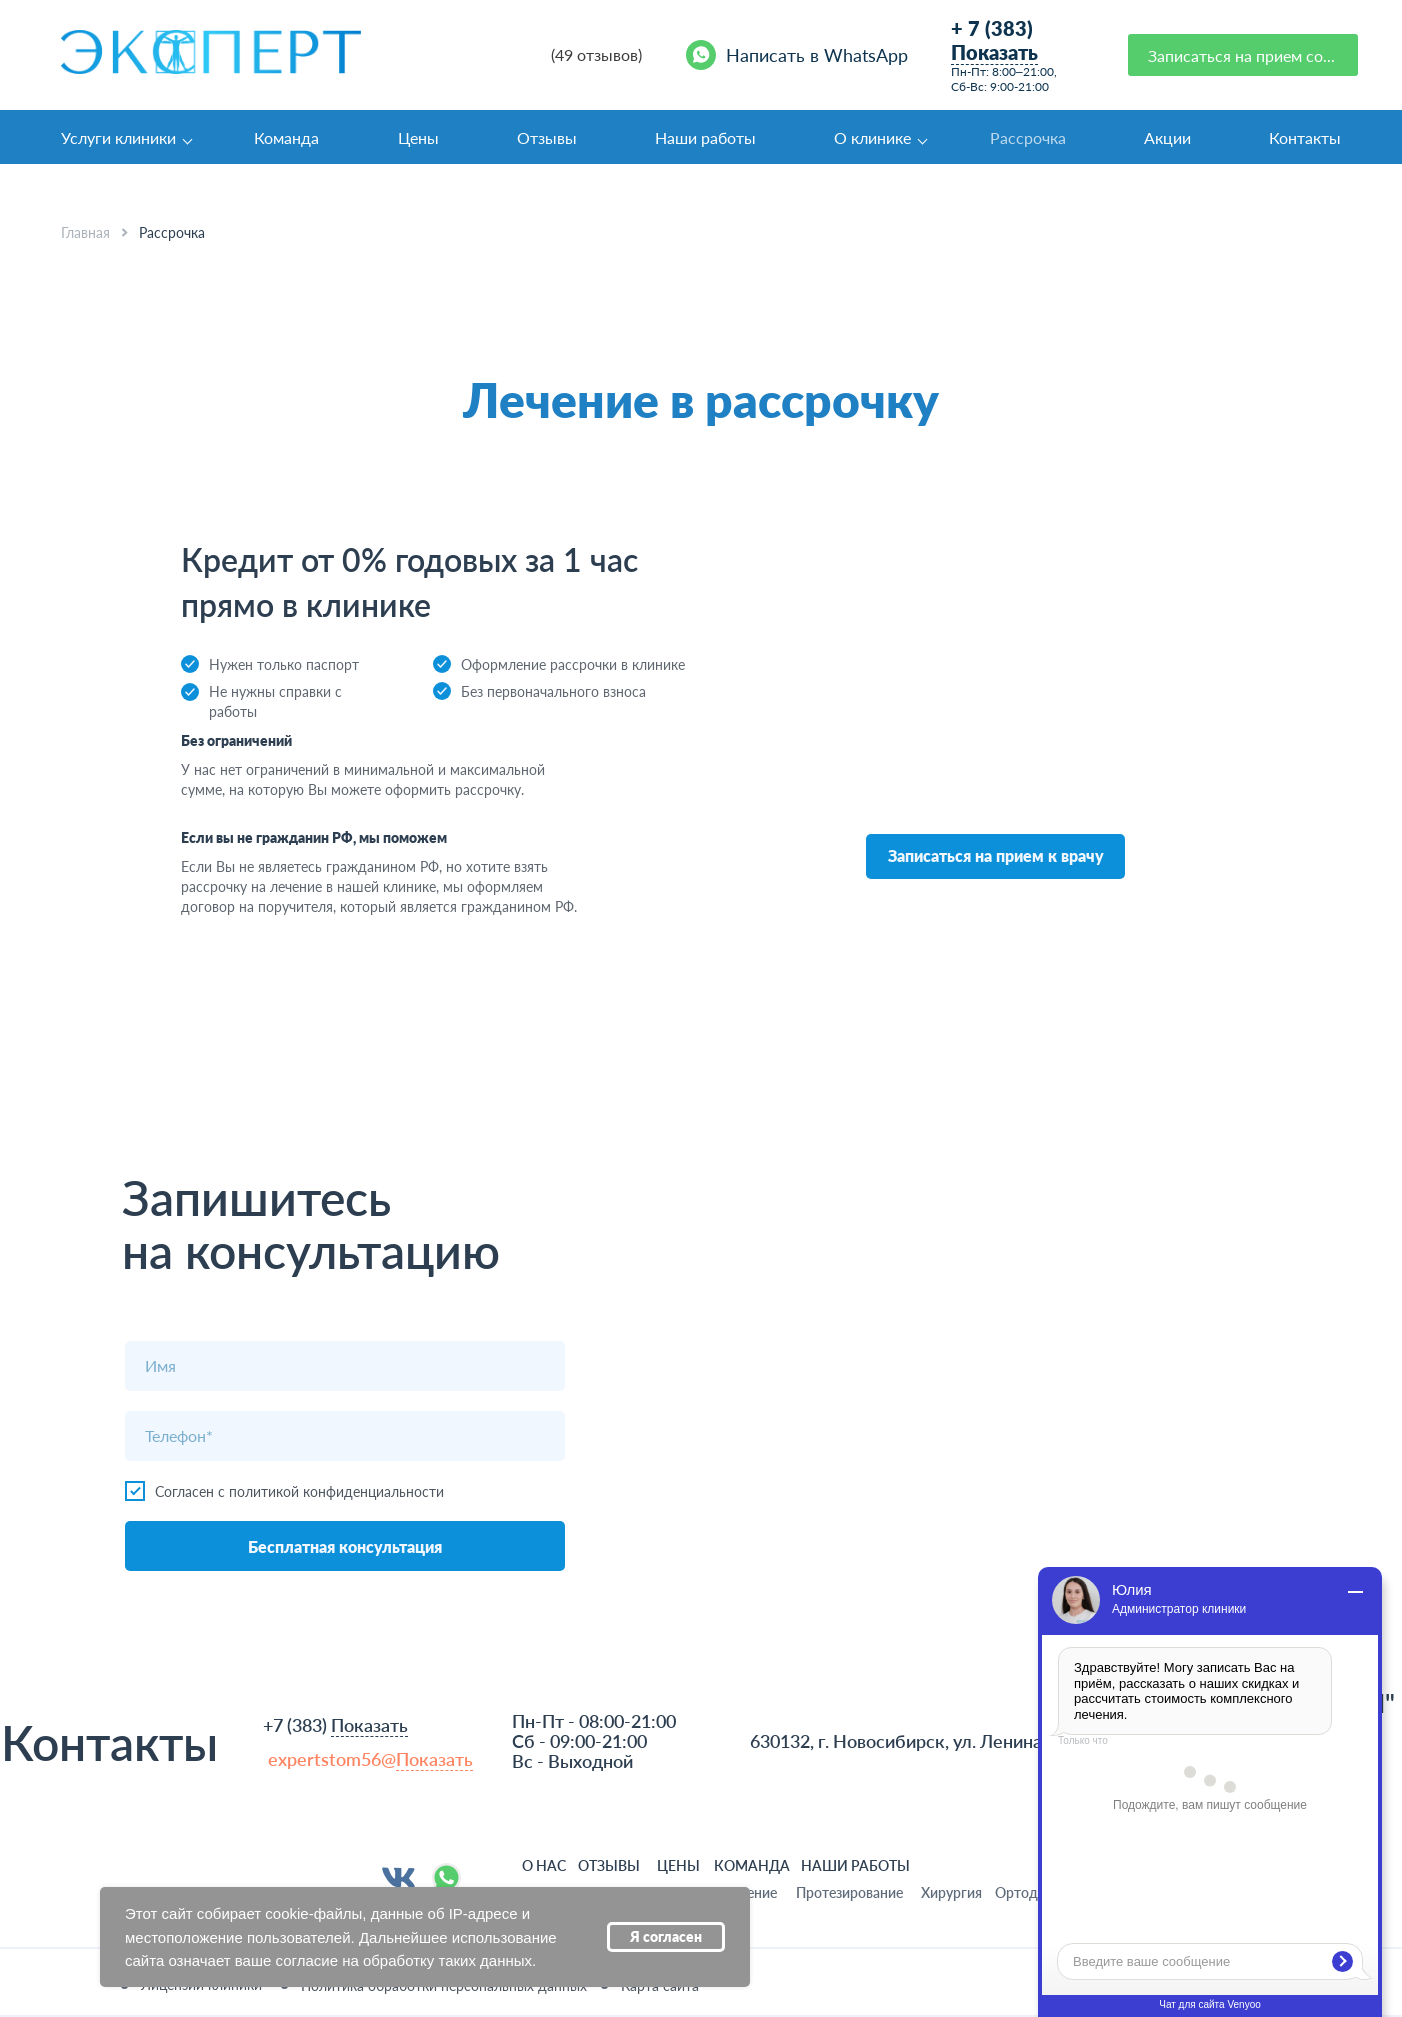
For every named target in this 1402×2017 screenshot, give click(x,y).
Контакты (1305, 137)
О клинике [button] (872, 137)
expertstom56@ (370, 1759)
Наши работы (705, 137)
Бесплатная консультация (345, 1546)
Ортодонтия (1035, 1892)
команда (752, 1865)
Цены (418, 137)
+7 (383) (335, 1725)
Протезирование (849, 1892)
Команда (286, 137)
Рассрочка (1028, 137)
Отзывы (547, 137)
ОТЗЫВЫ (609, 1865)
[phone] (345, 1436)
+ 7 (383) (994, 40)
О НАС (544, 1865)
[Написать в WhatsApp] (801, 55)
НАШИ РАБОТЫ (855, 1865)
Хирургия (951, 1892)
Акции (1167, 137)
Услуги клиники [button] (118, 137)
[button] (1243, 55)
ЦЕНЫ (678, 1865)
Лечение (750, 1892)
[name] (345, 1366)
